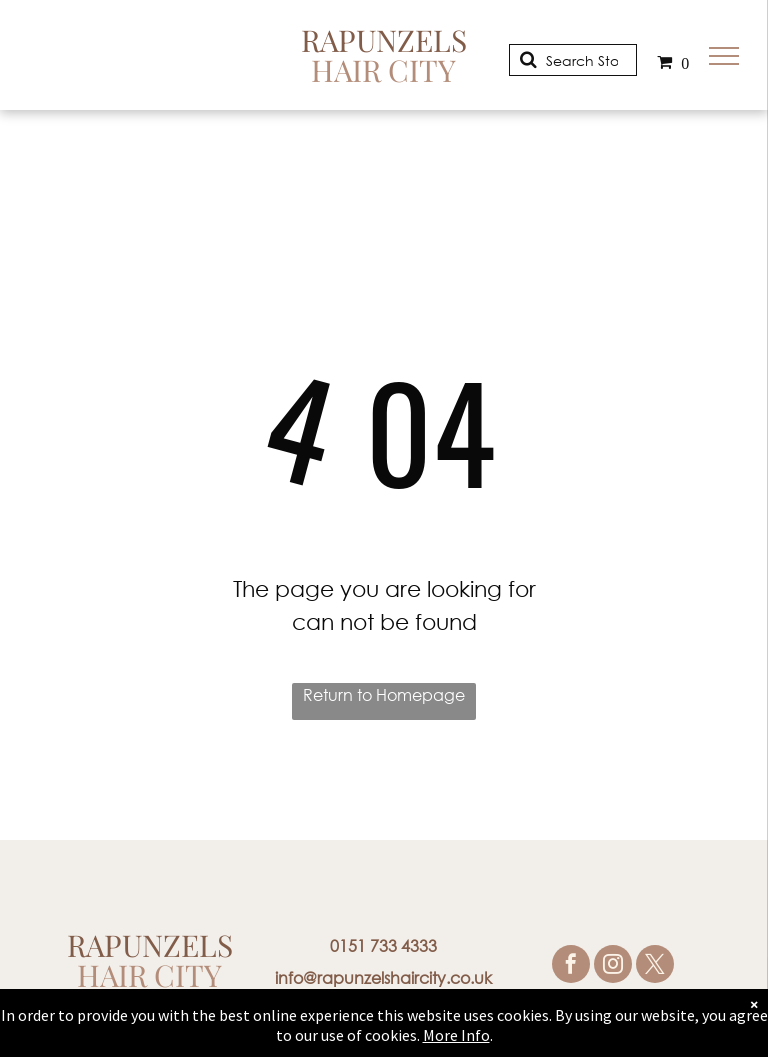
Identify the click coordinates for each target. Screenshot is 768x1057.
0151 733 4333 (383, 945)
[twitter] (655, 966)
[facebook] (571, 966)
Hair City (383, 70)
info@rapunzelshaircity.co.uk (383, 977)
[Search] (573, 60)
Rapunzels (384, 40)
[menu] (724, 56)
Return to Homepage (384, 694)
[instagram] (613, 966)
